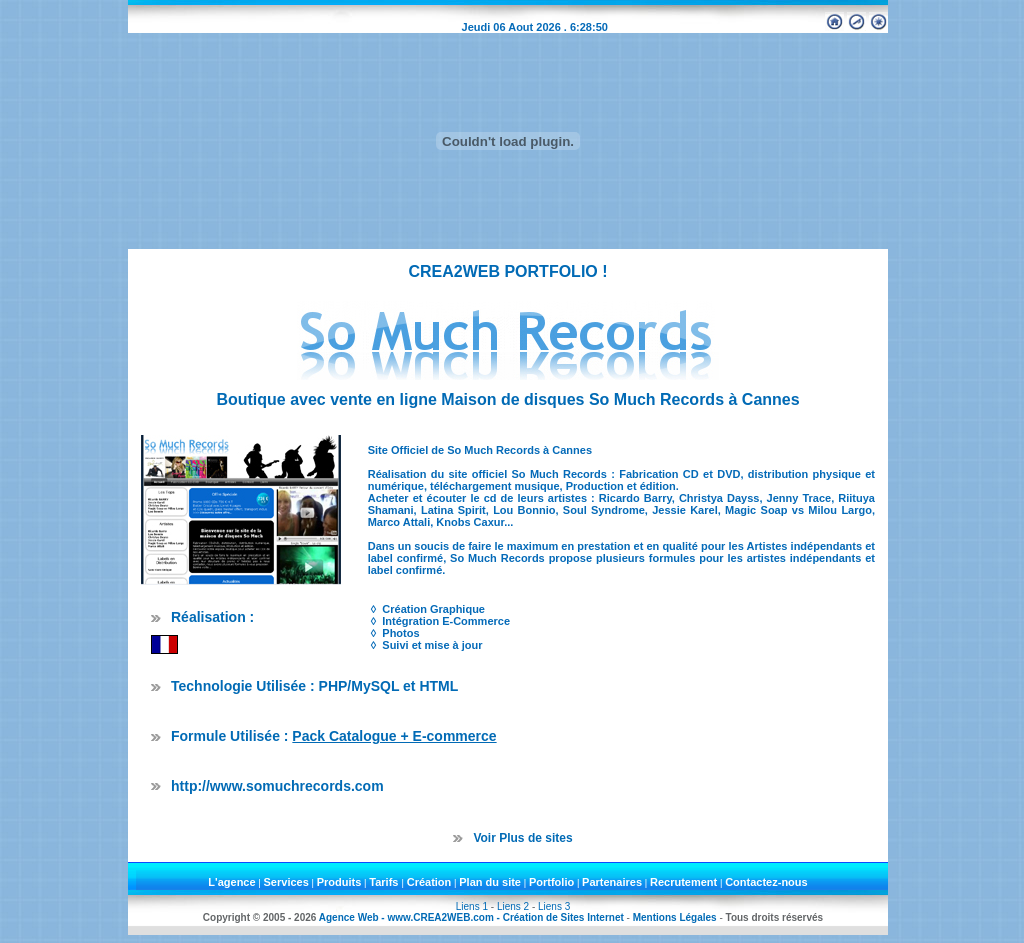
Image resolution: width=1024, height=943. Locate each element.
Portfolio (551, 882)
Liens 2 (513, 906)
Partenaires (612, 882)
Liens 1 (472, 906)
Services (286, 882)
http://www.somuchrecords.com (277, 786)
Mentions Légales (675, 917)
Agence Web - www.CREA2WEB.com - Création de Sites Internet (471, 917)
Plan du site (490, 882)
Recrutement (683, 882)
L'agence (231, 882)
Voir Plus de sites (522, 838)
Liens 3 (554, 906)
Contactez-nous (766, 882)
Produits (339, 882)
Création (429, 882)
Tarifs (385, 882)
